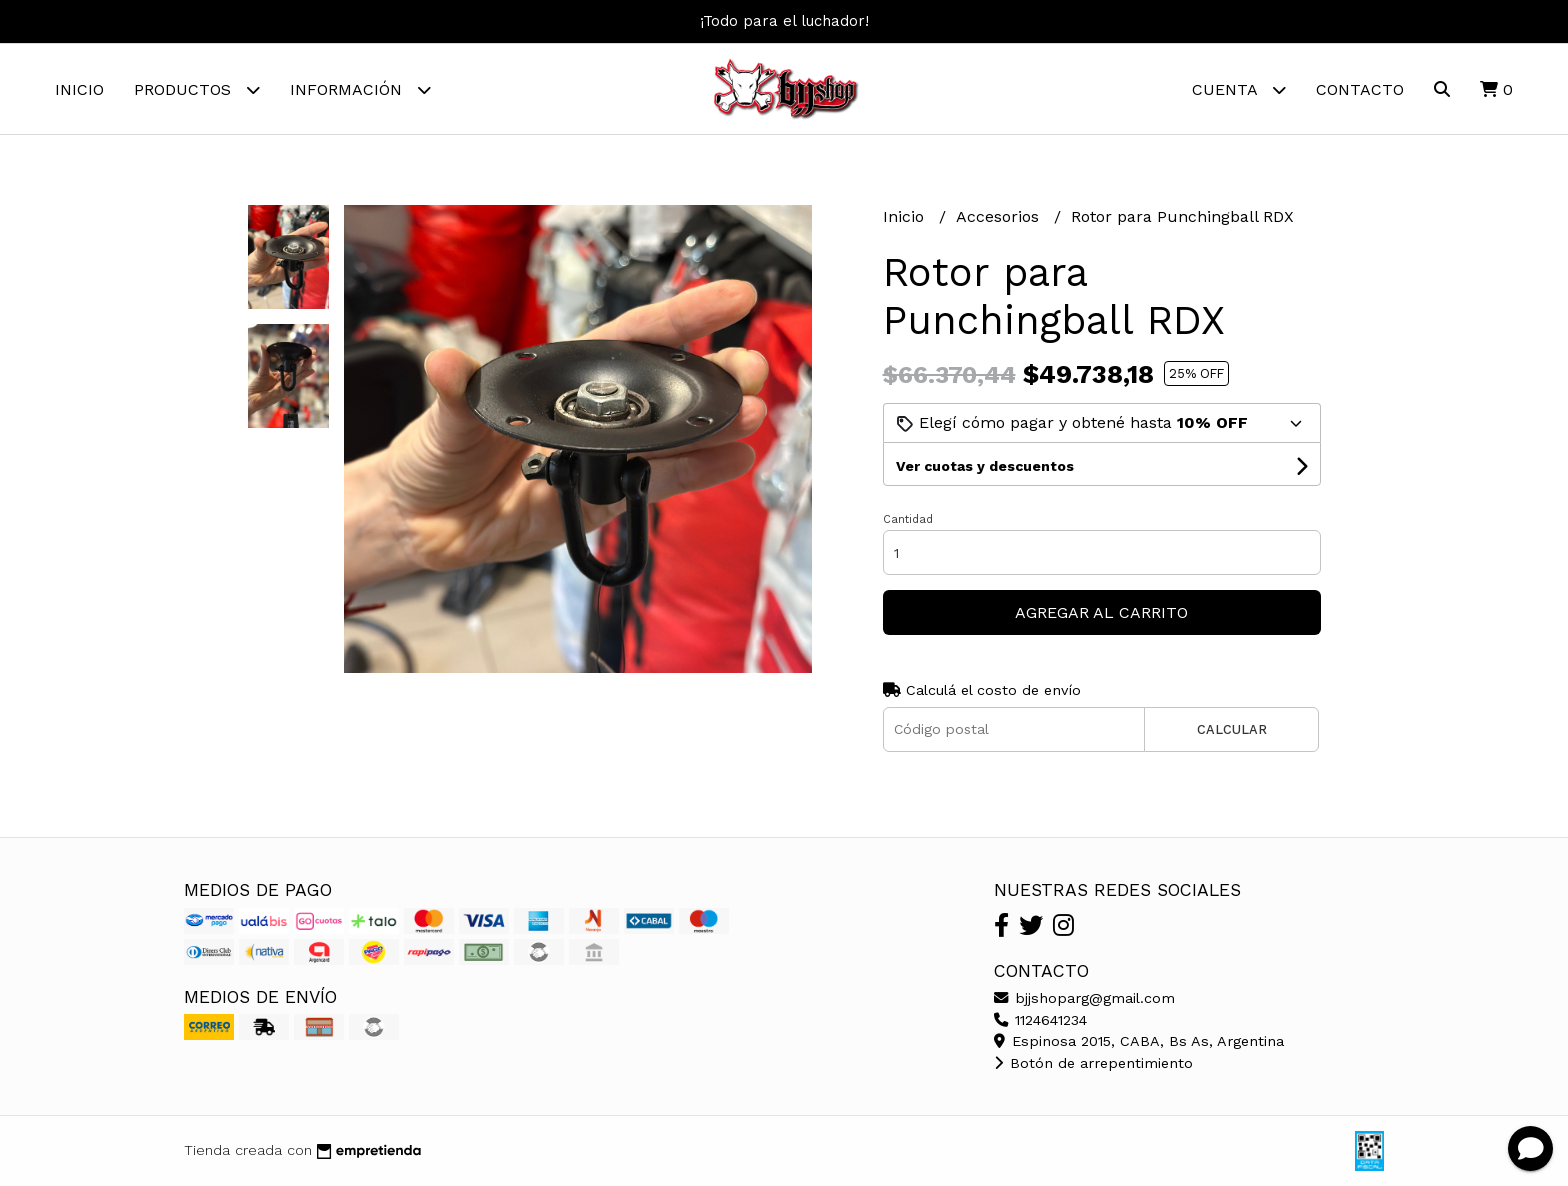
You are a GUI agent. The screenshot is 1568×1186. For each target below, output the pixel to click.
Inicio (79, 89)
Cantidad (908, 519)
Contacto (1360, 89)
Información (360, 89)
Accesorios (1000, 216)
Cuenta (1239, 89)
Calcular (1232, 729)
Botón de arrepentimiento (1093, 1063)
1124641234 (1040, 1020)
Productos (197, 89)
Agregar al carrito (1101, 612)
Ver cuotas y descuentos (985, 466)
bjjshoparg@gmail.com (1084, 998)
